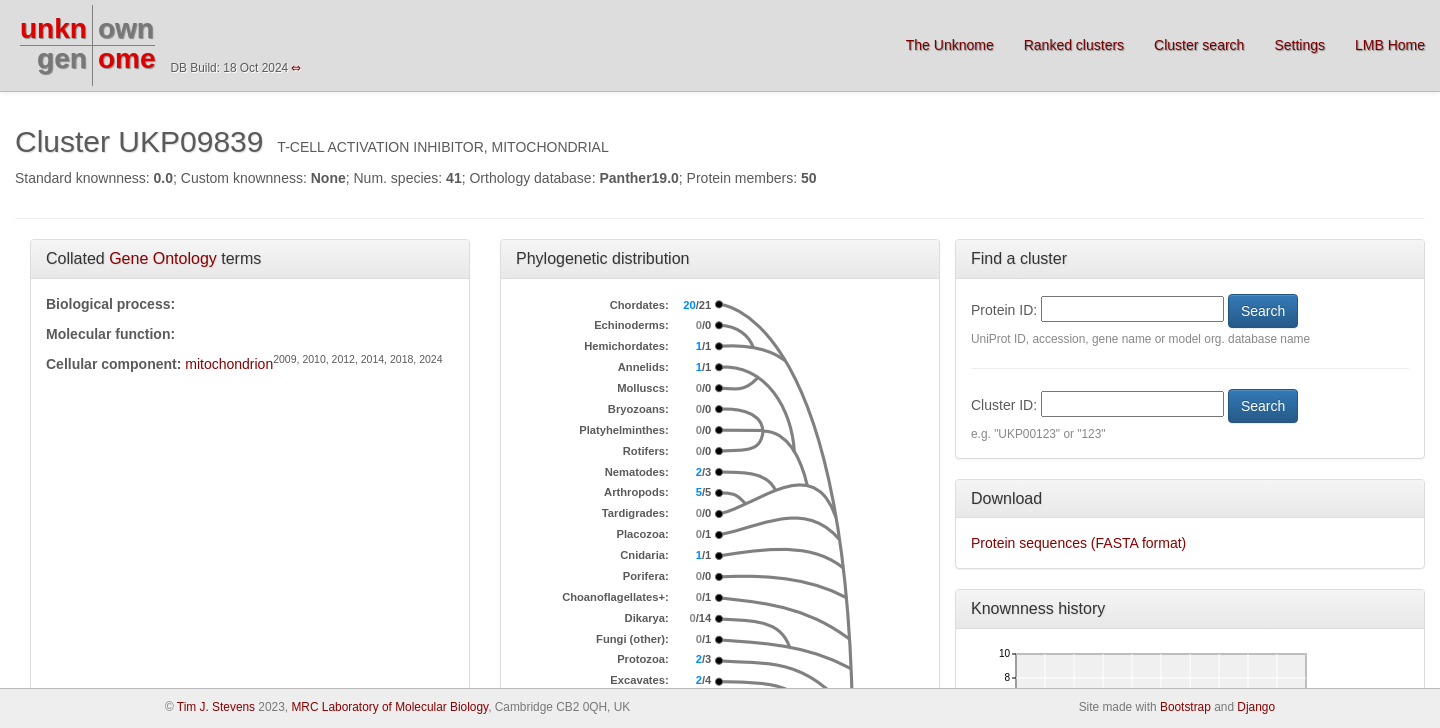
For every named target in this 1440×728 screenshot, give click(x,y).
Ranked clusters (1074, 45)
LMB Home (1390, 45)
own (126, 28)
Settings (1299, 45)
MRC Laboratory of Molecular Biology (389, 707)
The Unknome (950, 45)
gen (62, 58)
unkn (53, 28)
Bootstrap (1185, 707)
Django (1256, 707)
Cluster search (1199, 45)
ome (127, 58)
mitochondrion (229, 364)
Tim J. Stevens (216, 707)
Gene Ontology (163, 258)
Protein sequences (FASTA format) (1078, 543)
